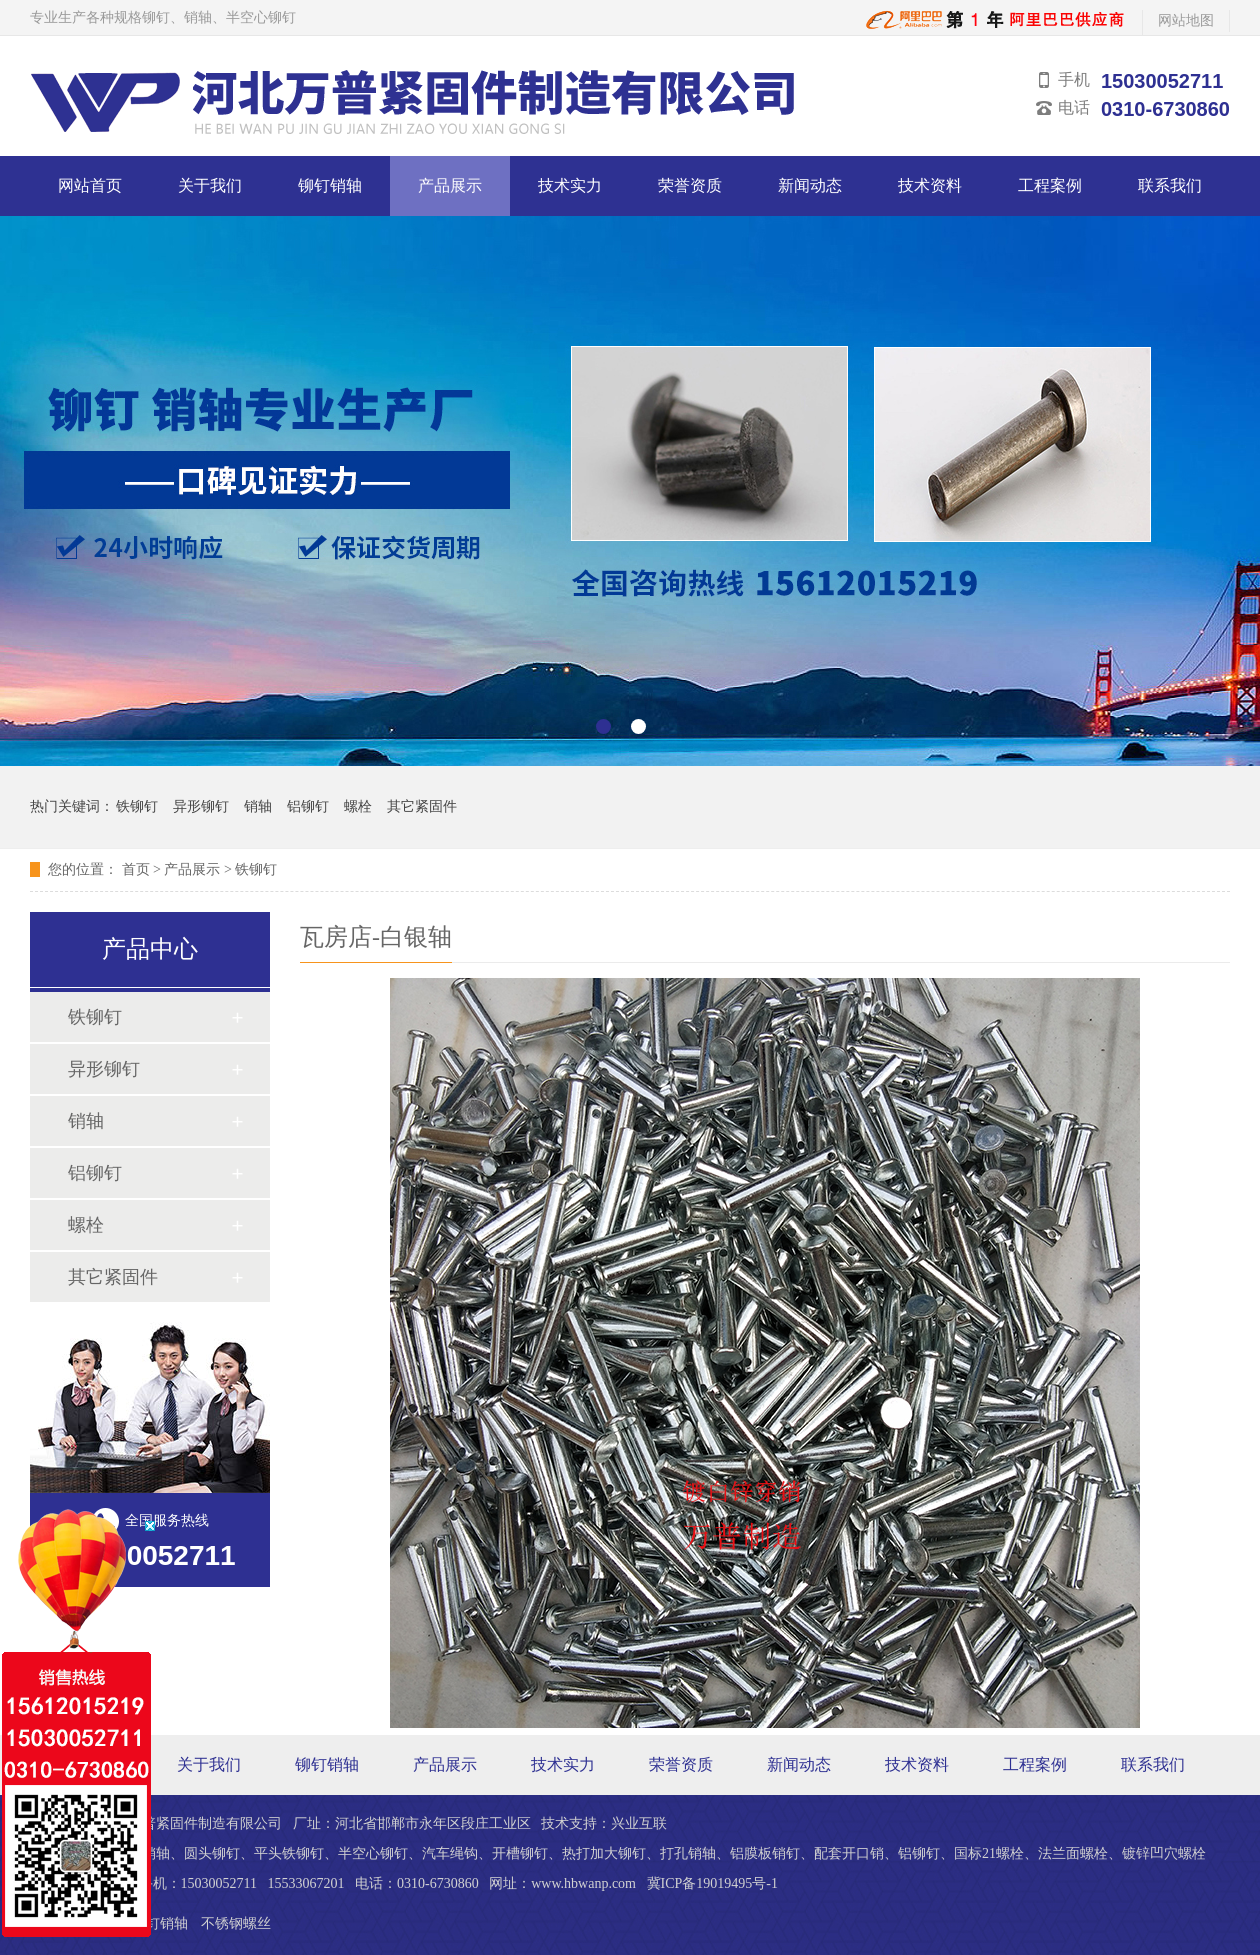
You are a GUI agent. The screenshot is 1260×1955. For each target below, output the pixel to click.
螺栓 (358, 806)
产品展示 (450, 185)
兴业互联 (639, 1823)
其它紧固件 (422, 806)
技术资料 (930, 185)
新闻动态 (810, 185)
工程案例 (1050, 185)
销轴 (258, 806)
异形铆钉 (201, 806)
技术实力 (570, 185)
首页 (136, 869)
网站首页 (90, 185)
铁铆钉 (137, 806)
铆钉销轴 (330, 185)
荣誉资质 (690, 185)
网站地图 (1186, 20)
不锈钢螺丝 (236, 1923)
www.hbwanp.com (583, 1883)
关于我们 (210, 185)
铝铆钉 (308, 806)
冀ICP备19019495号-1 (712, 1883)
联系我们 (1170, 185)
